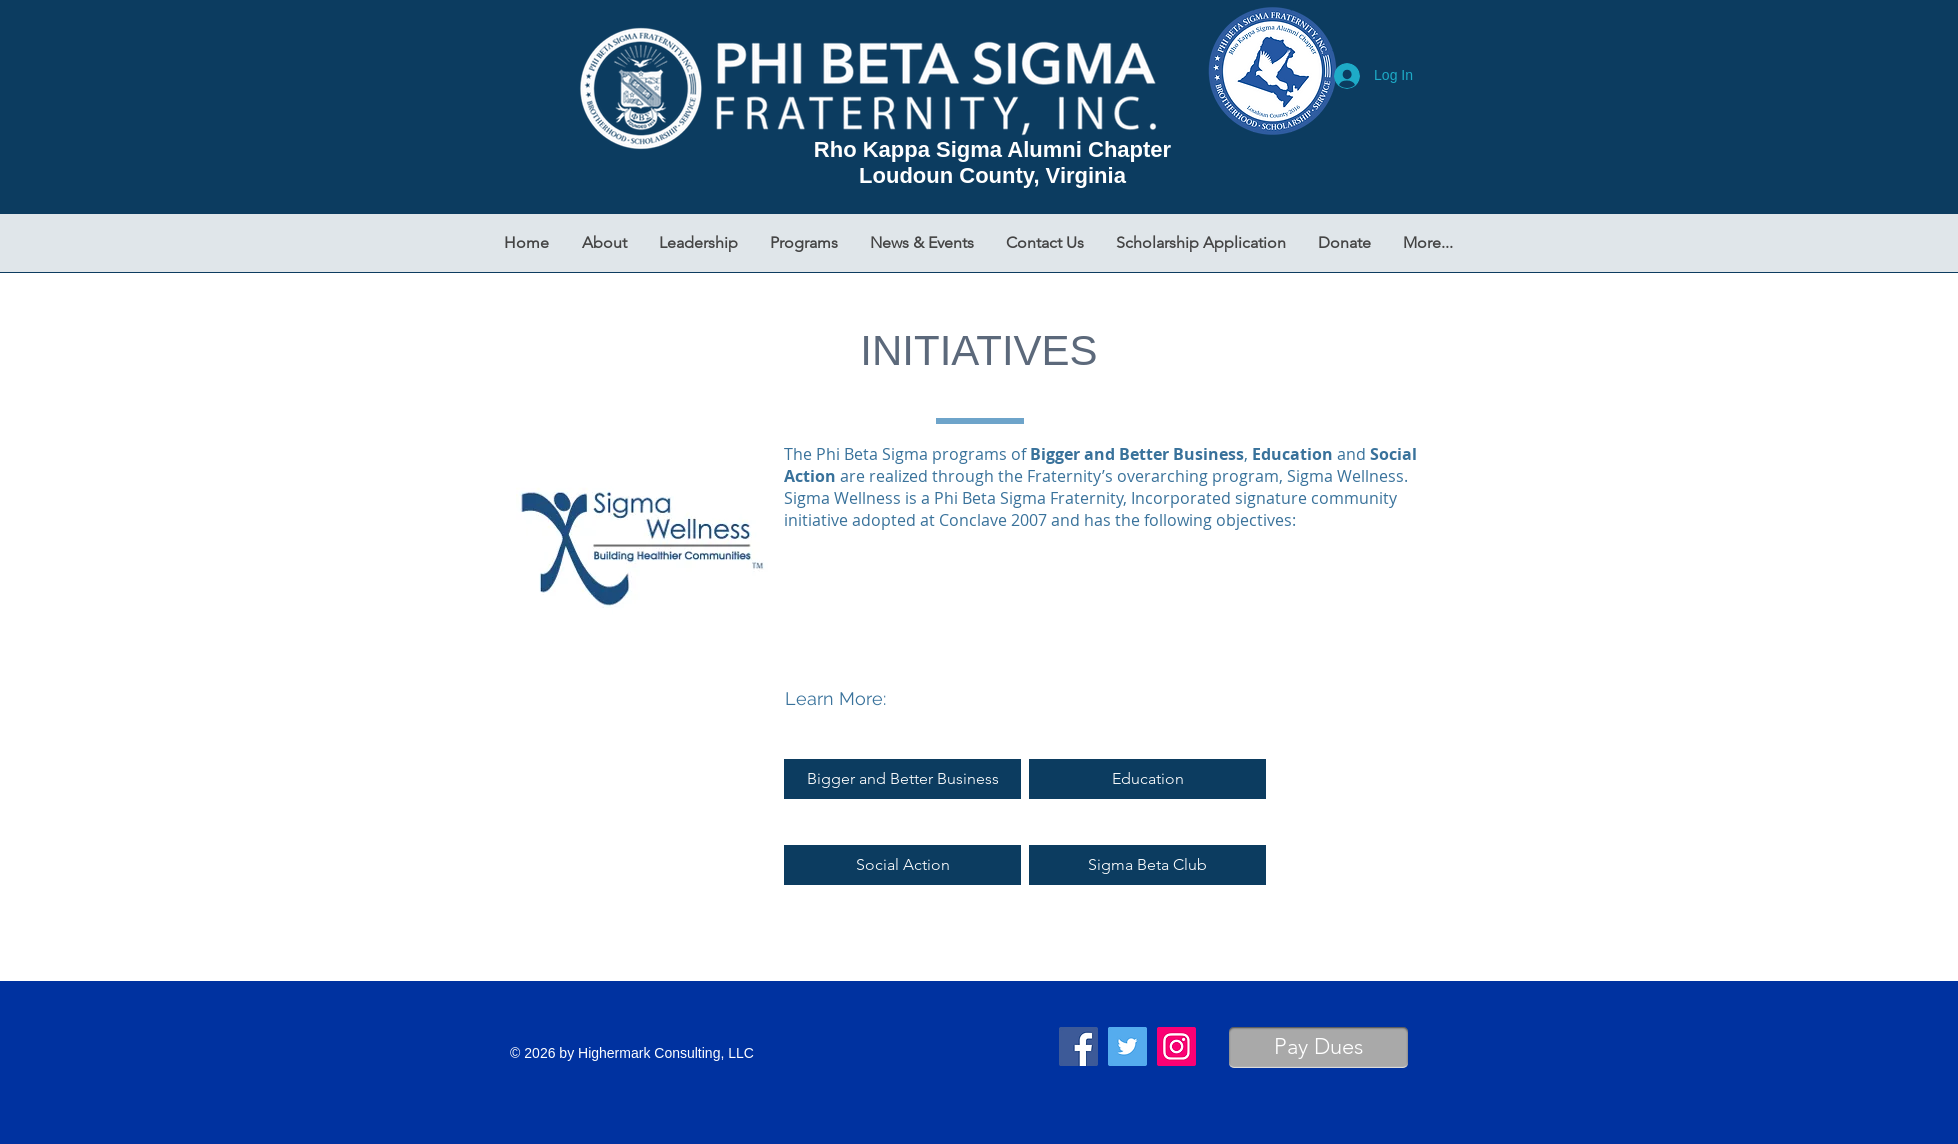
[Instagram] (1176, 1046)
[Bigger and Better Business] (902, 779)
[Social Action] (902, 865)
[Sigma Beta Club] (1147, 865)
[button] (604, 243)
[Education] (1147, 779)
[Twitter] (1127, 1046)
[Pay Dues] (1318, 1047)
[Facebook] (1078, 1046)
